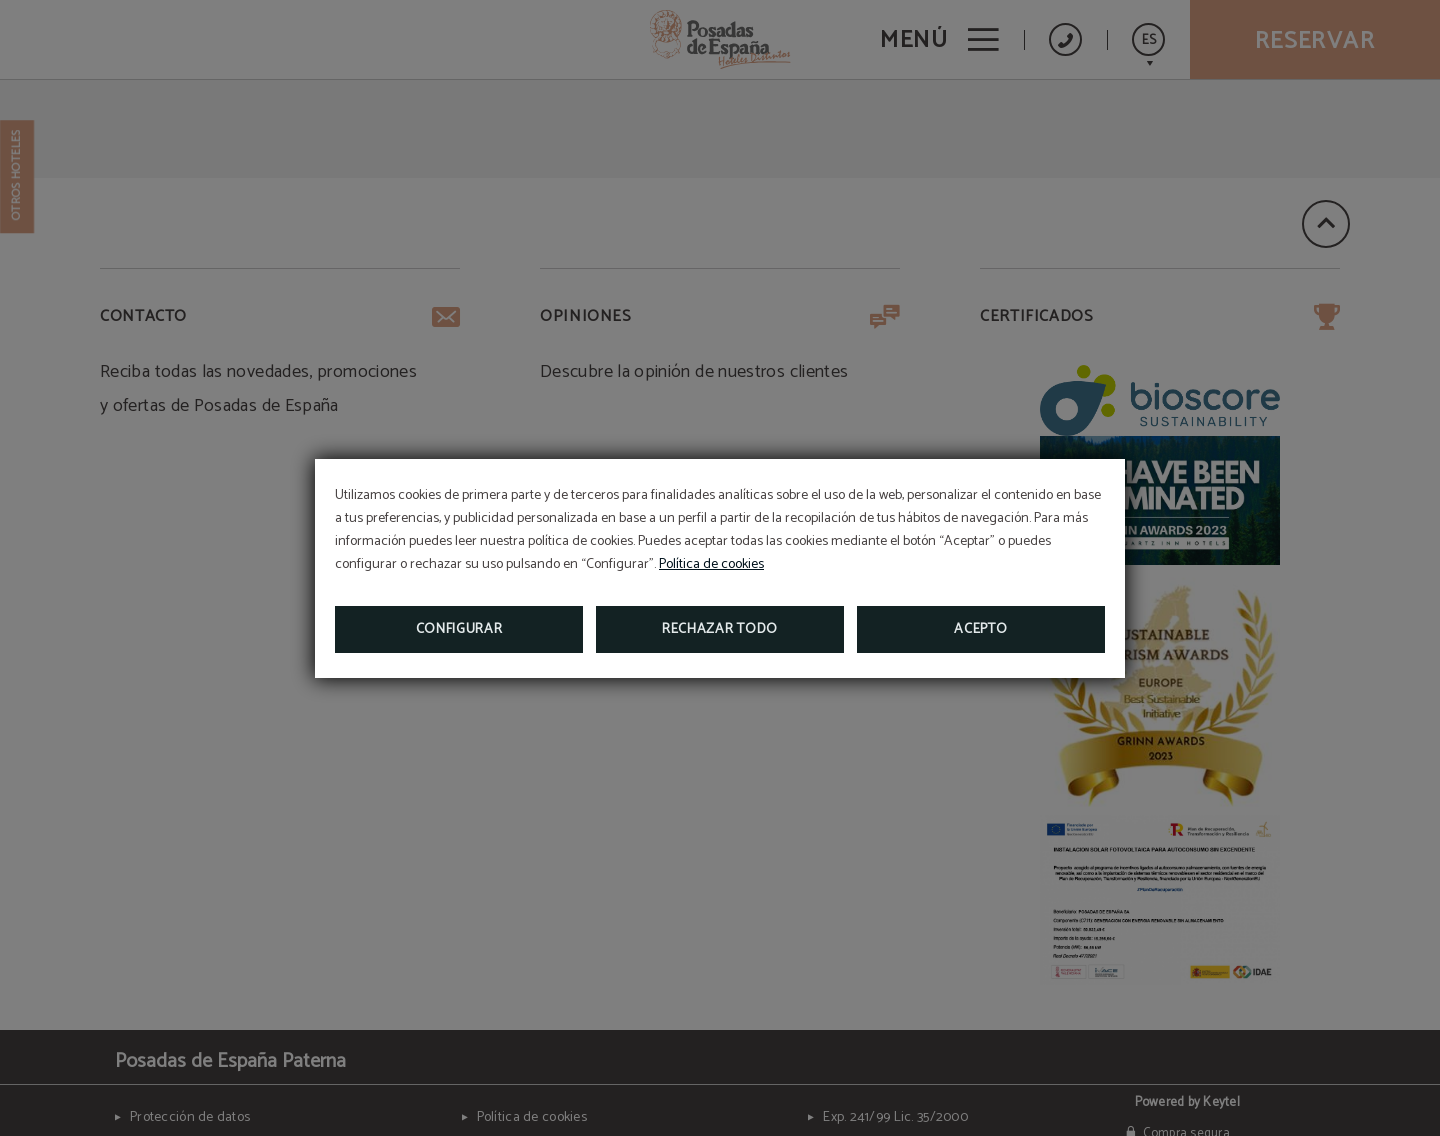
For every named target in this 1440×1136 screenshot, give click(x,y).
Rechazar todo (720, 629)
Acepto (980, 629)
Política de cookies (711, 564)
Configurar (459, 629)
